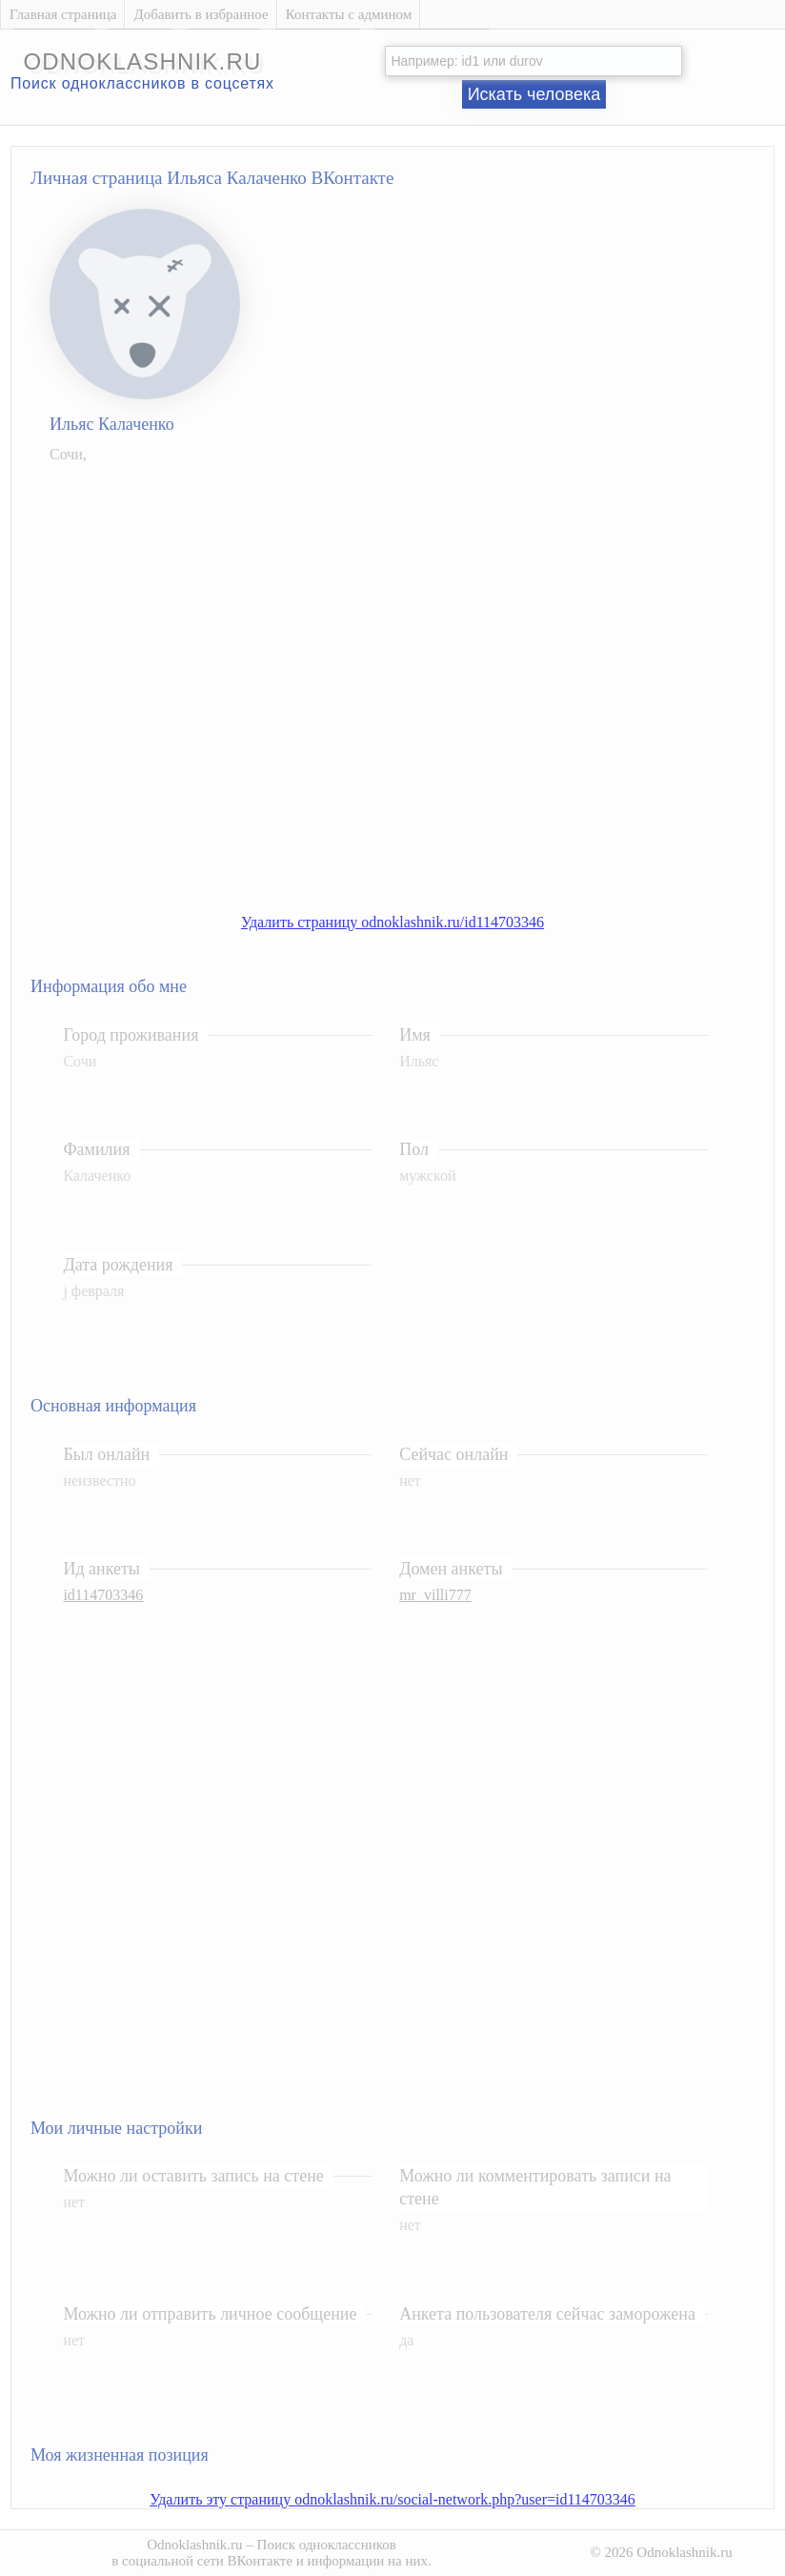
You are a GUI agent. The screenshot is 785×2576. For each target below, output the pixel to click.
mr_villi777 (435, 1595)
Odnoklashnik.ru (194, 2544)
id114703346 (103, 1595)
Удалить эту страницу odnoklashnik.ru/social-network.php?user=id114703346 (392, 2499)
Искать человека (534, 94)
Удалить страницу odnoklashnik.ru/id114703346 (392, 922)
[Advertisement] (214, 686)
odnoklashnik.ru (142, 61)
